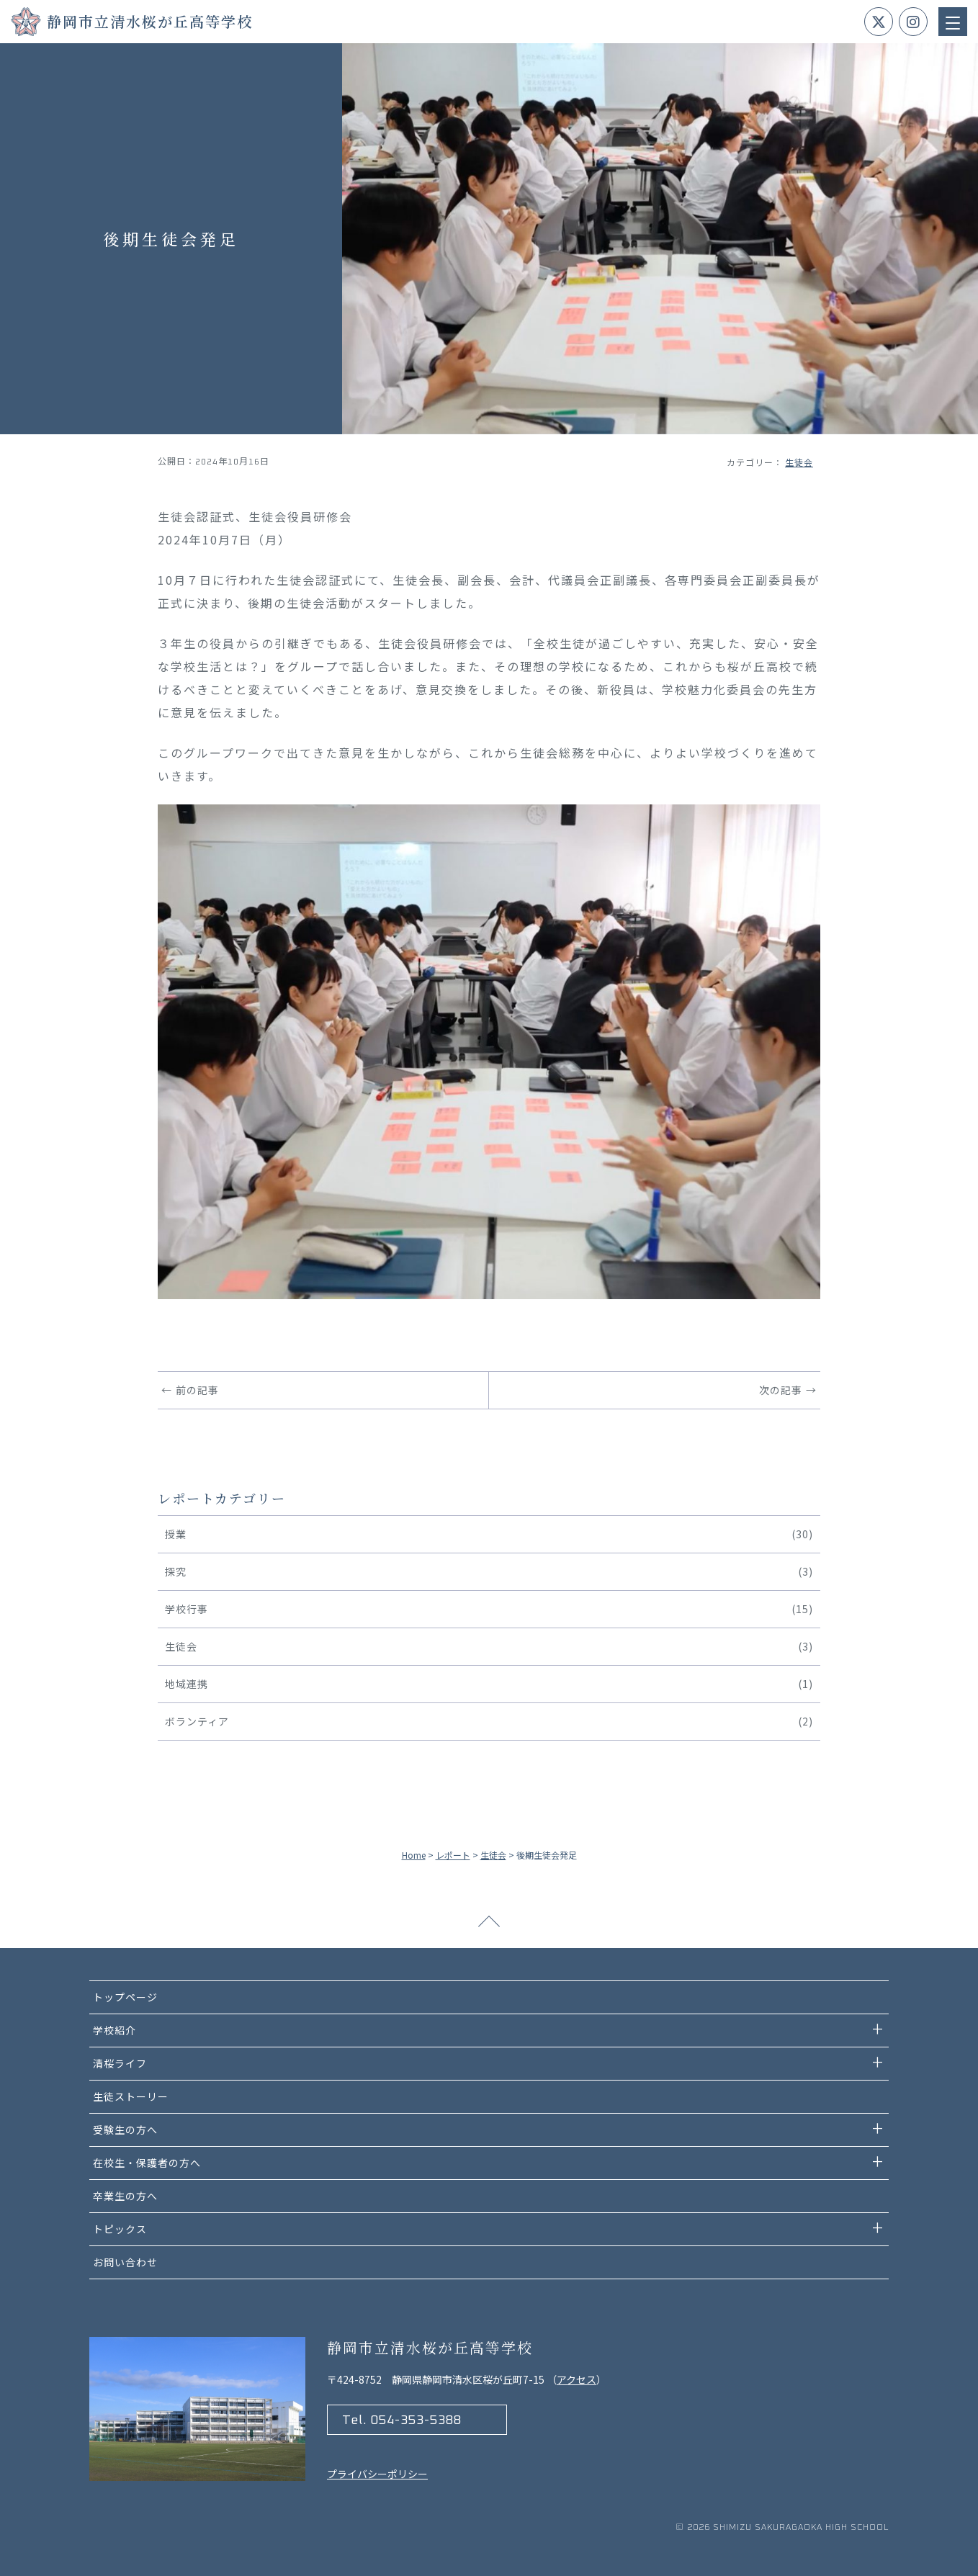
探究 (489, 1571)
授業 (489, 1534)
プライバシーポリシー (377, 2474)
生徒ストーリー (131, 2096)
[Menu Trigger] (952, 21)
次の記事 (780, 1390)
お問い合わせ (125, 2262)
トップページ (125, 1997)
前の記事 (197, 1390)
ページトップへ (489, 1926)
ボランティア (489, 1721)
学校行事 (489, 1609)
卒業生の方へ (125, 2196)
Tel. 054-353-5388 (402, 2420)
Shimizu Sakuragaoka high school (801, 2527)
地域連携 (489, 1684)
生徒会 (799, 462)
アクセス (576, 2379)
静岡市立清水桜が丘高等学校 (150, 21)
